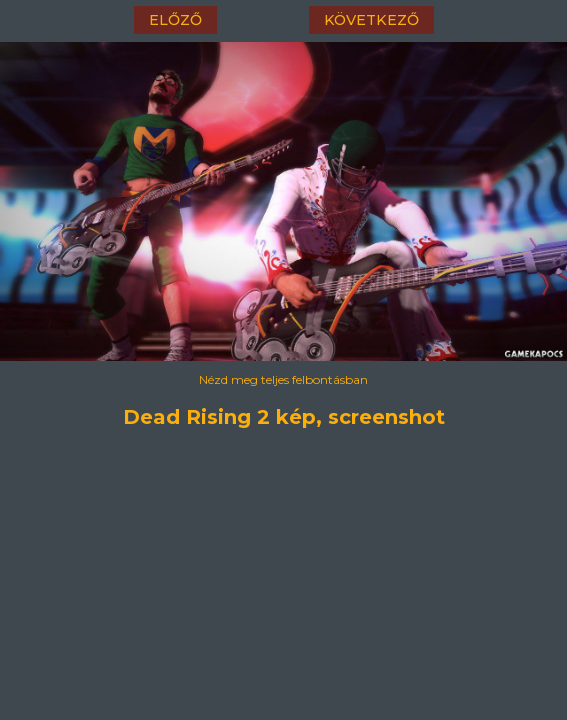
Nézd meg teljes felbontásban (283, 379)
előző (175, 20)
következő (371, 20)
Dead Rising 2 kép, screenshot (284, 417)
